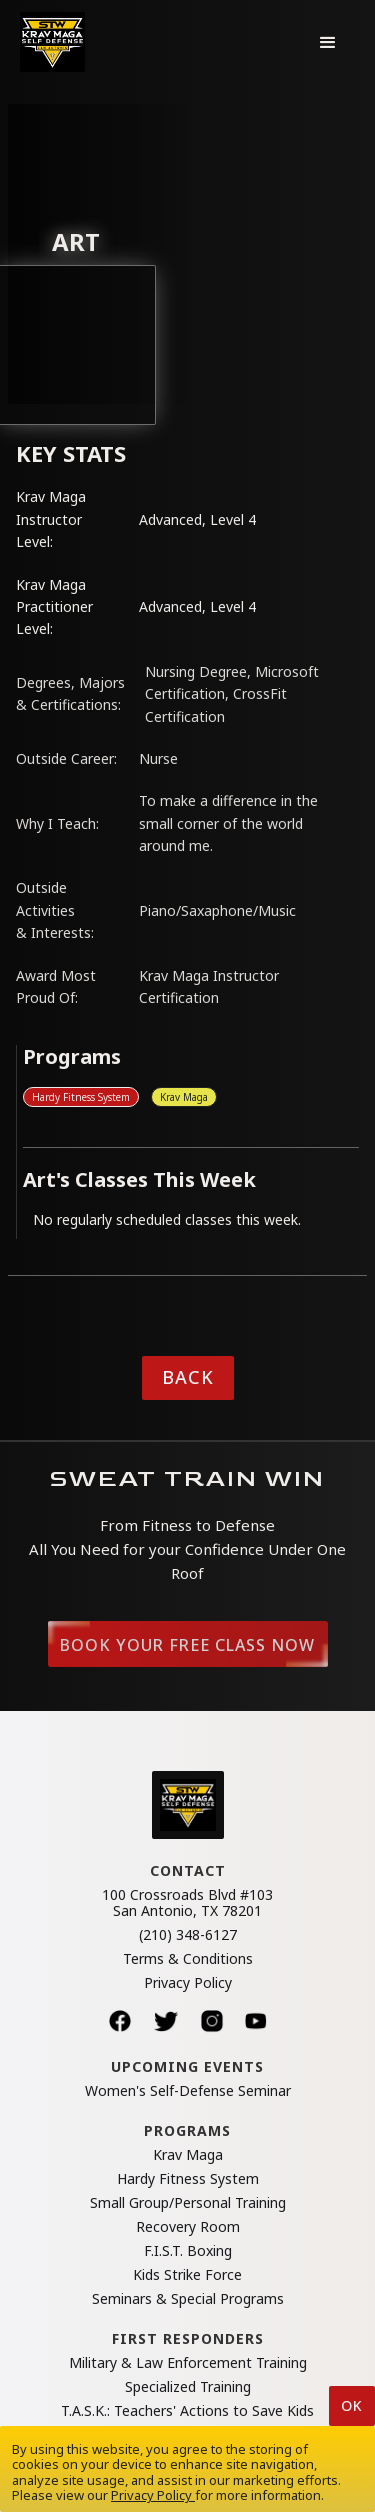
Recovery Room (188, 2227)
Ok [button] (352, 2405)
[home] (52, 42)
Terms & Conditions (188, 1959)
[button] (328, 42)
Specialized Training (188, 2387)
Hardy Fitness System (81, 1097)
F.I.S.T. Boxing (188, 2251)
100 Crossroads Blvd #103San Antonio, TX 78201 (187, 1903)
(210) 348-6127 (188, 1935)
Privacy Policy (188, 1983)
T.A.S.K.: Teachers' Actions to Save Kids (187, 2411)
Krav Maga (184, 1097)
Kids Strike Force (187, 2275)
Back (188, 1377)
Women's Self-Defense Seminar (188, 2091)
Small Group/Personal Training (188, 2203)
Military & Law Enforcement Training (188, 2363)
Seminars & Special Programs (188, 2299)
